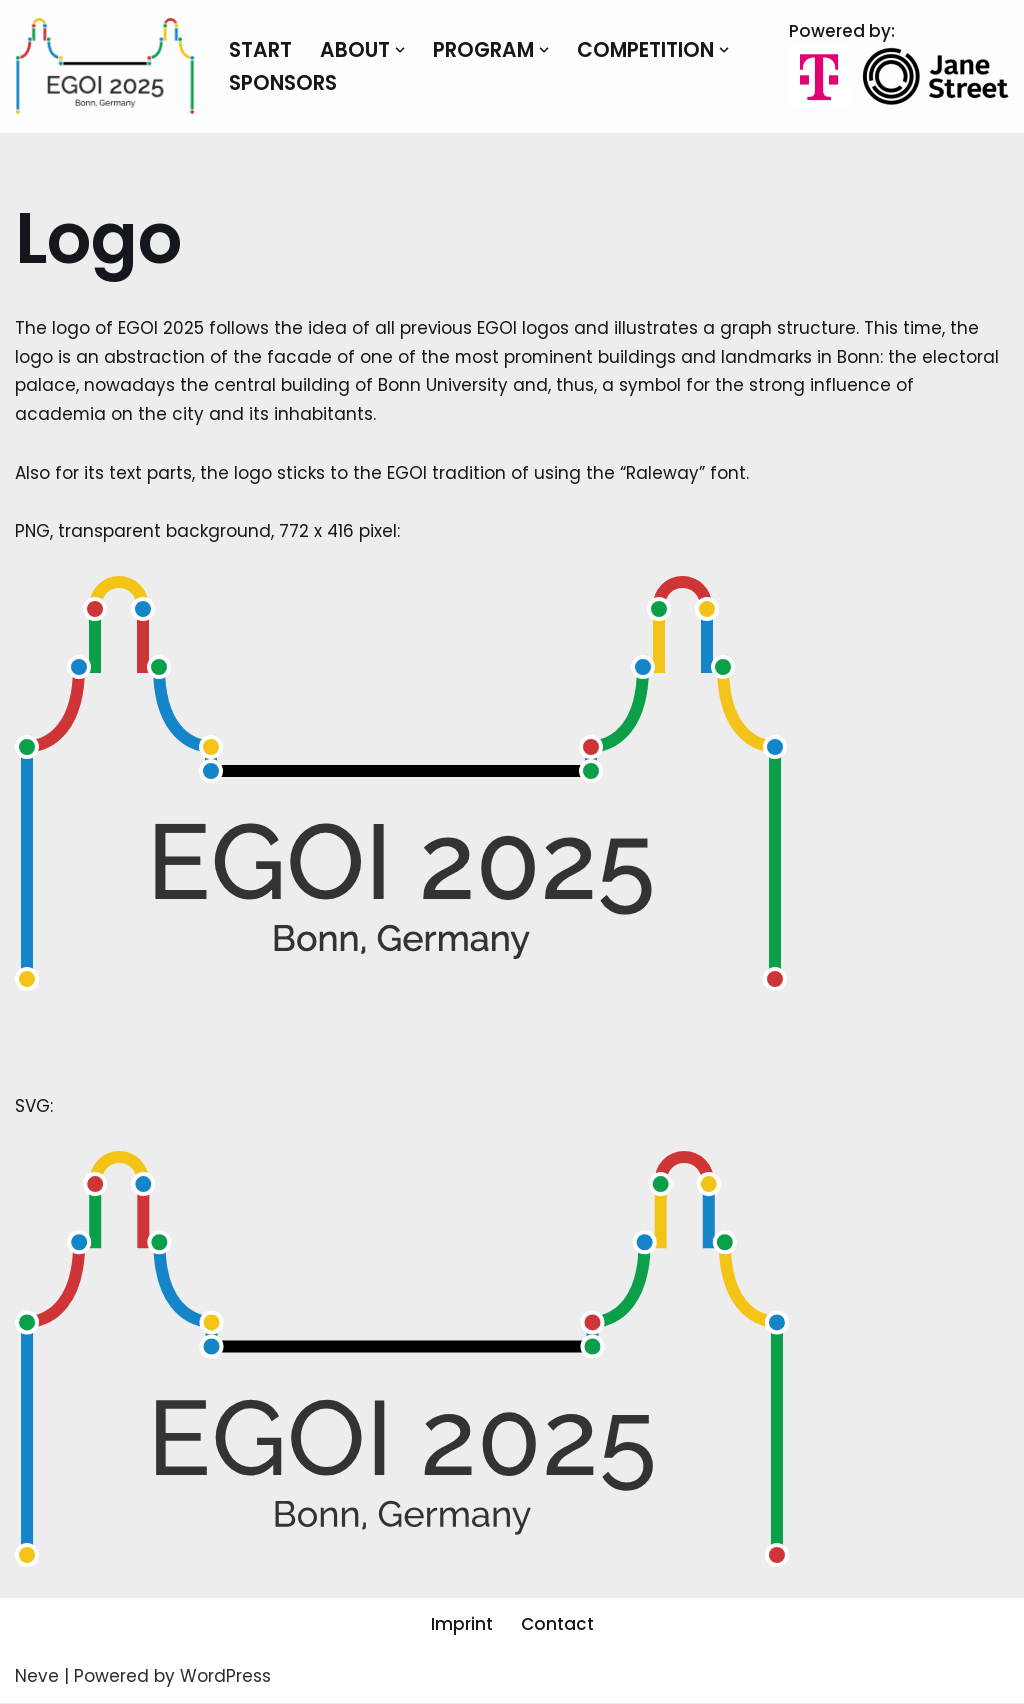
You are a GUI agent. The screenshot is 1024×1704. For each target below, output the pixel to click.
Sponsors (283, 83)
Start (261, 50)
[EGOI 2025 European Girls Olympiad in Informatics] (105, 66)
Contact (557, 1625)
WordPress (225, 1677)
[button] (402, 50)
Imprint (462, 1625)
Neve (37, 1677)
